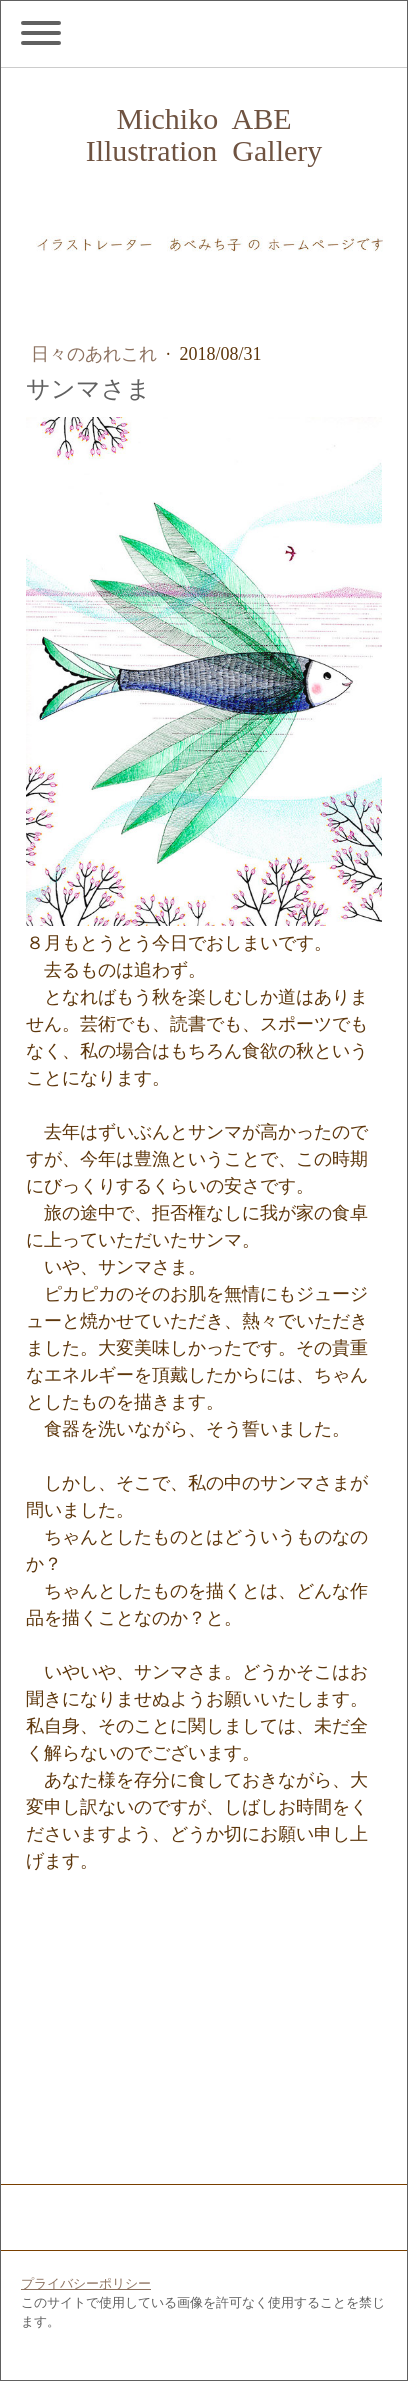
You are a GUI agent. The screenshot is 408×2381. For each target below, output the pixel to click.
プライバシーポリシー (86, 2283)
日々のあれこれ (96, 354)
